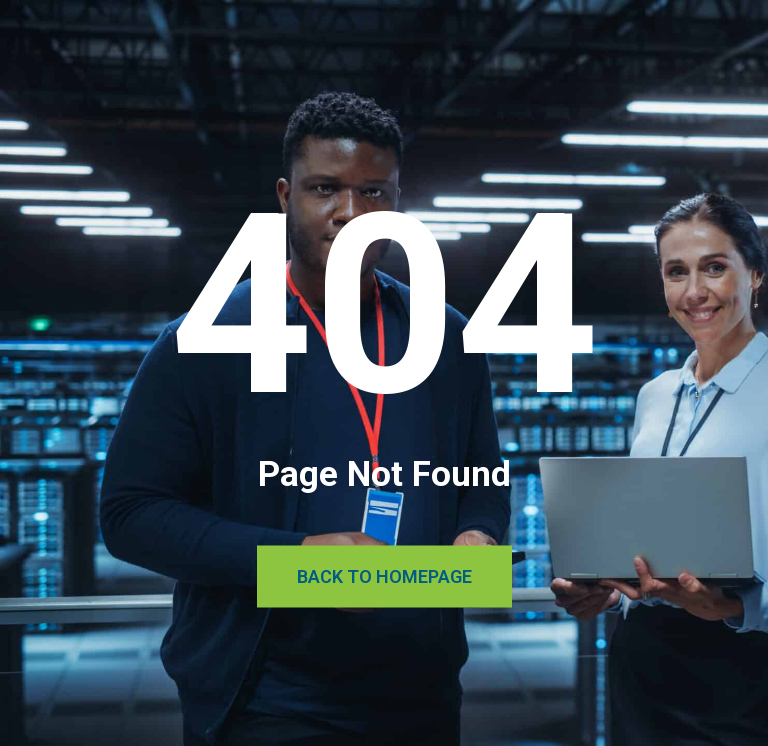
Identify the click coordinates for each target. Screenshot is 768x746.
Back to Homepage (384, 576)
